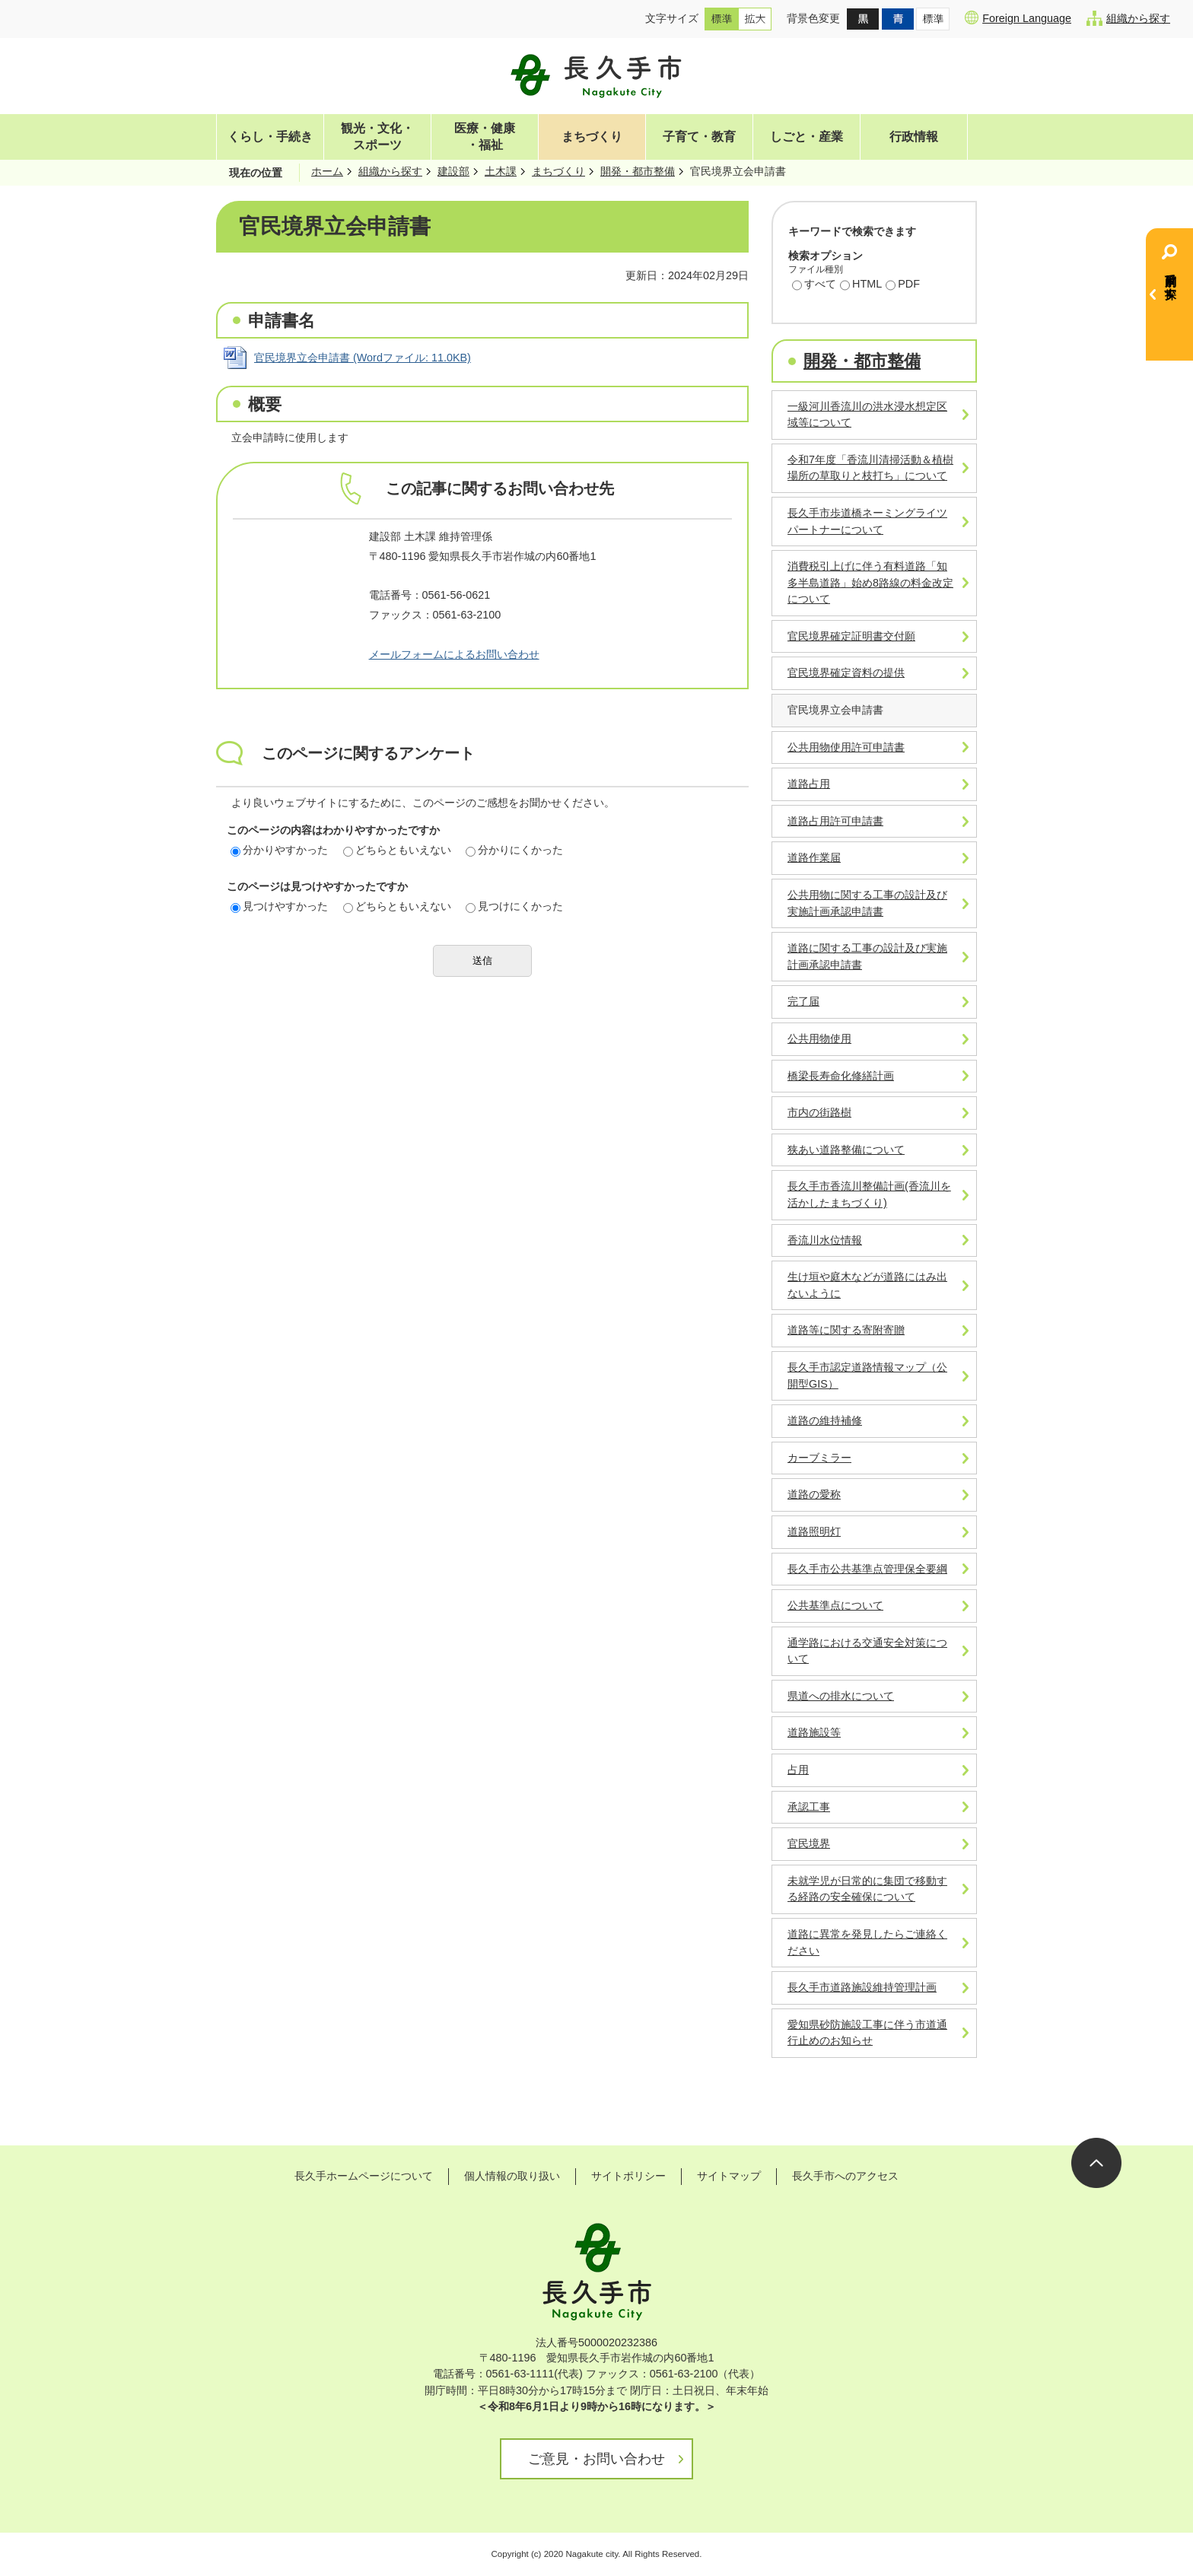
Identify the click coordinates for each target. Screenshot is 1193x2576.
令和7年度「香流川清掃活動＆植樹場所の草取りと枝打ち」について (870, 467)
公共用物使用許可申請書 (846, 747)
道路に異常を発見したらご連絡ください (867, 1942)
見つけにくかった (514, 906)
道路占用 (808, 784)
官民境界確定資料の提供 (846, 672)
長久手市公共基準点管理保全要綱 (867, 1569)
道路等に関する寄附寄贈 (846, 1330)
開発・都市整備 (637, 171)
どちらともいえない (397, 850)
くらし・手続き (270, 136)
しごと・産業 (806, 136)
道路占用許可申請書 (835, 821)
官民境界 (808, 1843)
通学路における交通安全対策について (867, 1650)
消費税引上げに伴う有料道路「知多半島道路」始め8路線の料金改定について (870, 582)
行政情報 (913, 136)
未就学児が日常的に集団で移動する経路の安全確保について (867, 1889)
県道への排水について (840, 1696)
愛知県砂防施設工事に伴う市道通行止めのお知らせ (867, 2032)
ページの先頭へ (1096, 2163)
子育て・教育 (699, 136)
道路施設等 (814, 1732)
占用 (798, 1769)
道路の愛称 (814, 1494)
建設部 (453, 171)
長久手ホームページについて (363, 2176)
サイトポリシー (628, 2176)
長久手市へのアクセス (845, 2176)
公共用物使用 (819, 1038)
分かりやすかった (279, 850)
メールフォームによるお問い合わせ (454, 654)
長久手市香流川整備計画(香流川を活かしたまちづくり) (869, 1194)
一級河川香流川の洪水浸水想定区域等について (867, 414)
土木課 (501, 171)
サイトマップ (729, 2176)
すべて (814, 285)
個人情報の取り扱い (512, 2176)
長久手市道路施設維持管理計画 (862, 1987)
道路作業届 (814, 857)
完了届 (803, 1001)
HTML (861, 285)
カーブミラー (819, 1458)
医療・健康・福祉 (484, 136)
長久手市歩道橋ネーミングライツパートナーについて (867, 521)
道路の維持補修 (824, 1420)
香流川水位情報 (824, 1240)
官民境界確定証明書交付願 (851, 636)
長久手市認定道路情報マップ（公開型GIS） (867, 1375)
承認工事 (808, 1807)
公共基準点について (835, 1605)
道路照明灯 (814, 1531)
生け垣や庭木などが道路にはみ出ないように (867, 1285)
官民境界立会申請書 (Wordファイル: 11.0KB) (362, 357)
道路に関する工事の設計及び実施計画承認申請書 (867, 956)
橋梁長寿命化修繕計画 (840, 1076)
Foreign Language (1018, 17)
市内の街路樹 (819, 1112)
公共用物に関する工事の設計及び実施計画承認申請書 (867, 903)
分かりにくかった (514, 850)
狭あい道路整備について (846, 1149)
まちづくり (592, 136)
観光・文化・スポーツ (377, 136)
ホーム (327, 171)
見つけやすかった (279, 906)
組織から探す (1128, 18)
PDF (903, 285)
